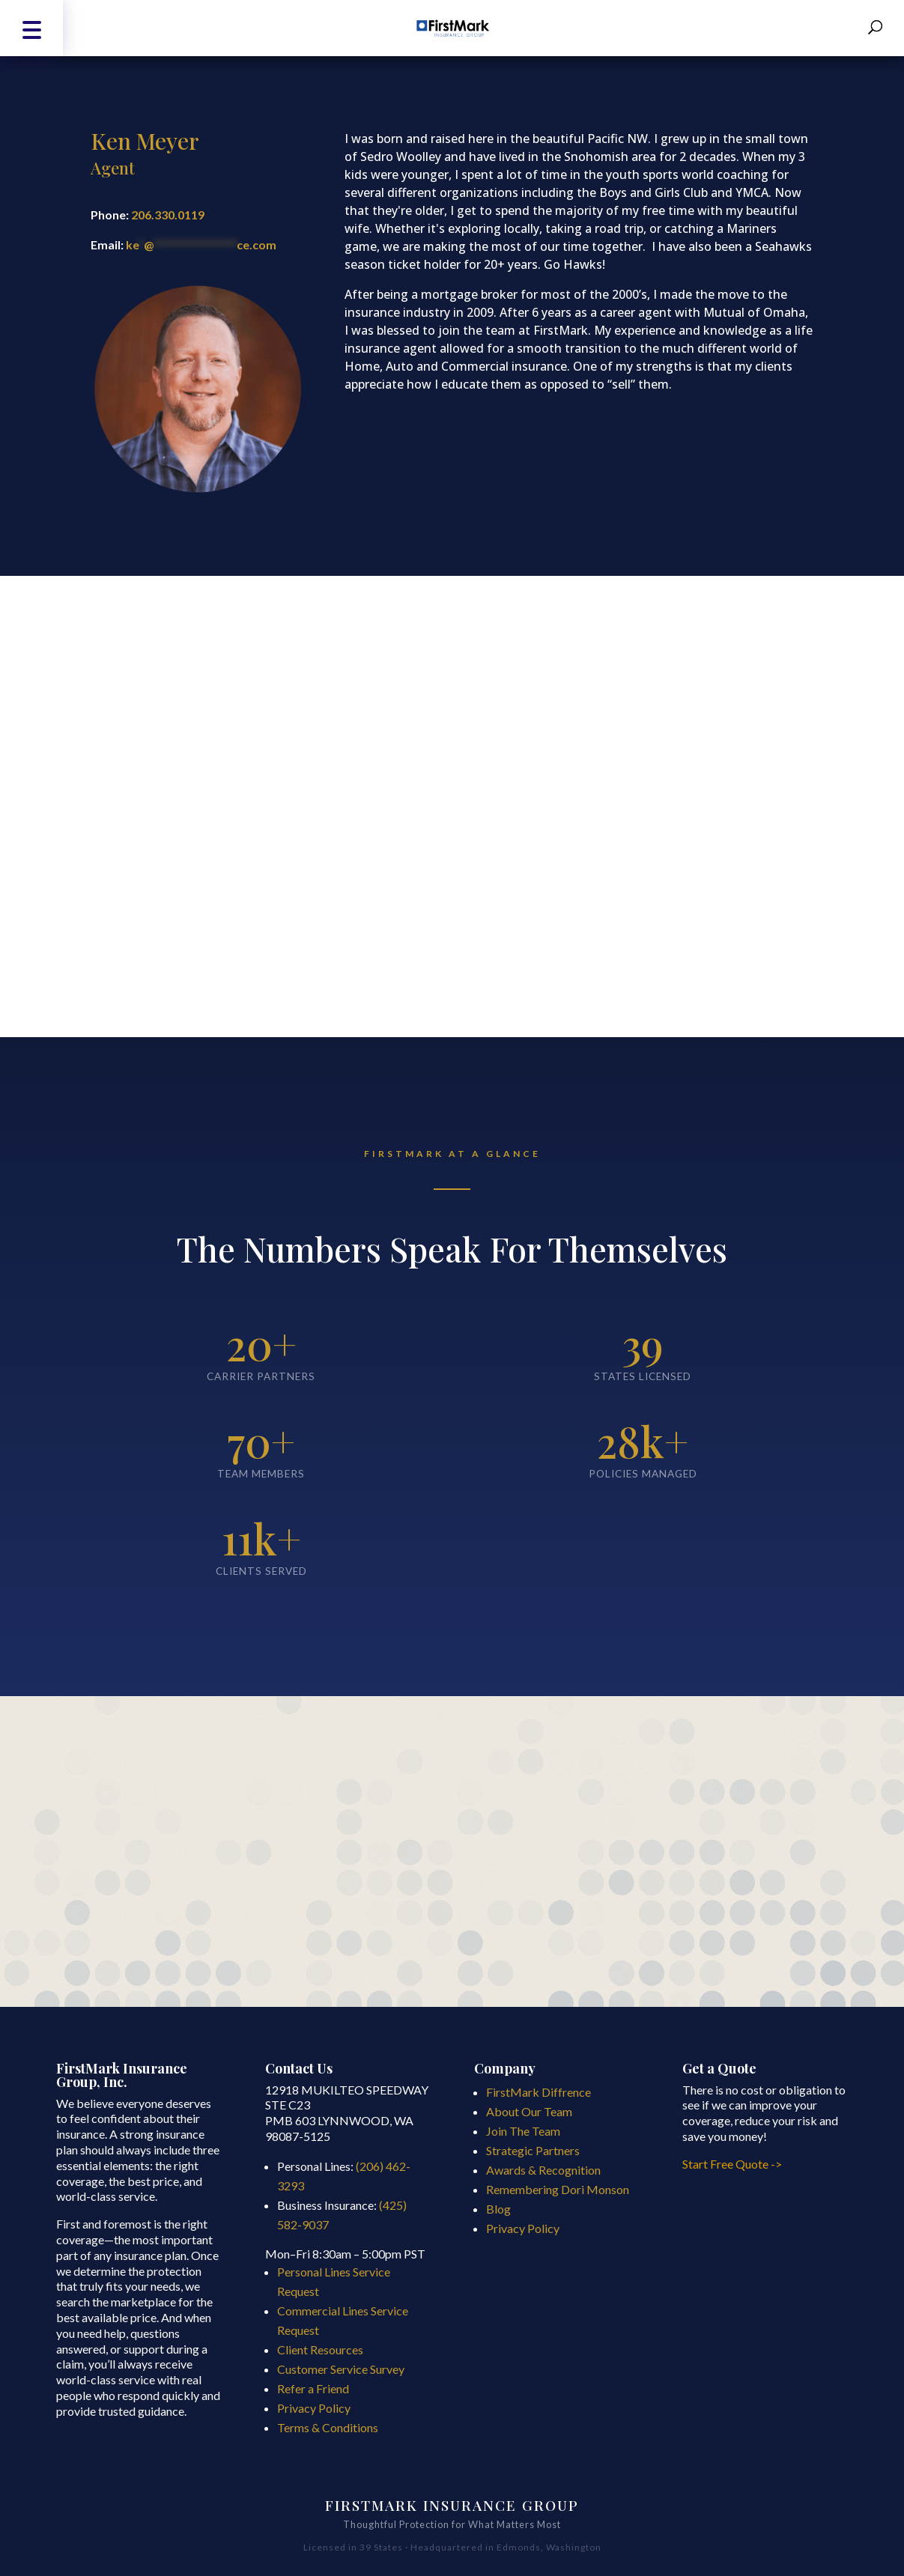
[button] (31, 28)
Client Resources (320, 2349)
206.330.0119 (167, 214)
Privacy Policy (314, 2408)
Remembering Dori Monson (557, 2189)
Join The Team (523, 2131)
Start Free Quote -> (733, 2164)
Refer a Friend (313, 2388)
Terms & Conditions (327, 2427)
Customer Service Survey (340, 2369)
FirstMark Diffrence (538, 2092)
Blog (498, 2209)
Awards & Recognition (543, 2170)
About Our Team (529, 2111)
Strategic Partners (533, 2150)
